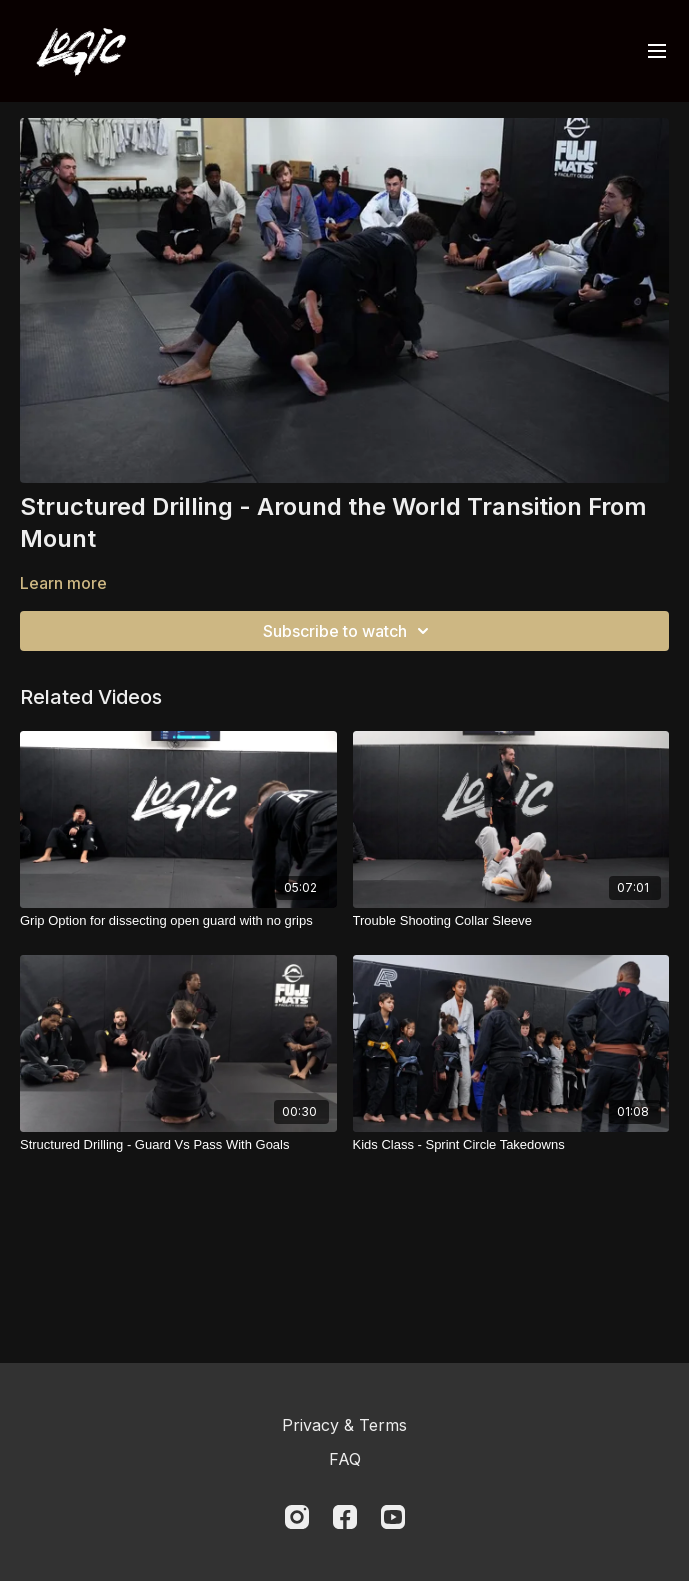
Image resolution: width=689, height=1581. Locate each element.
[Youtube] (393, 1517)
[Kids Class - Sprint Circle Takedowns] (511, 1145)
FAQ (345, 1459)
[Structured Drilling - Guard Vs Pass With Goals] (178, 1145)
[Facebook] (345, 1517)
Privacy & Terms (344, 1425)
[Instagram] (297, 1517)
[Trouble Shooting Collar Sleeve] (511, 921)
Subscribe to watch (349, 631)
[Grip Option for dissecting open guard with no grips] (178, 921)
